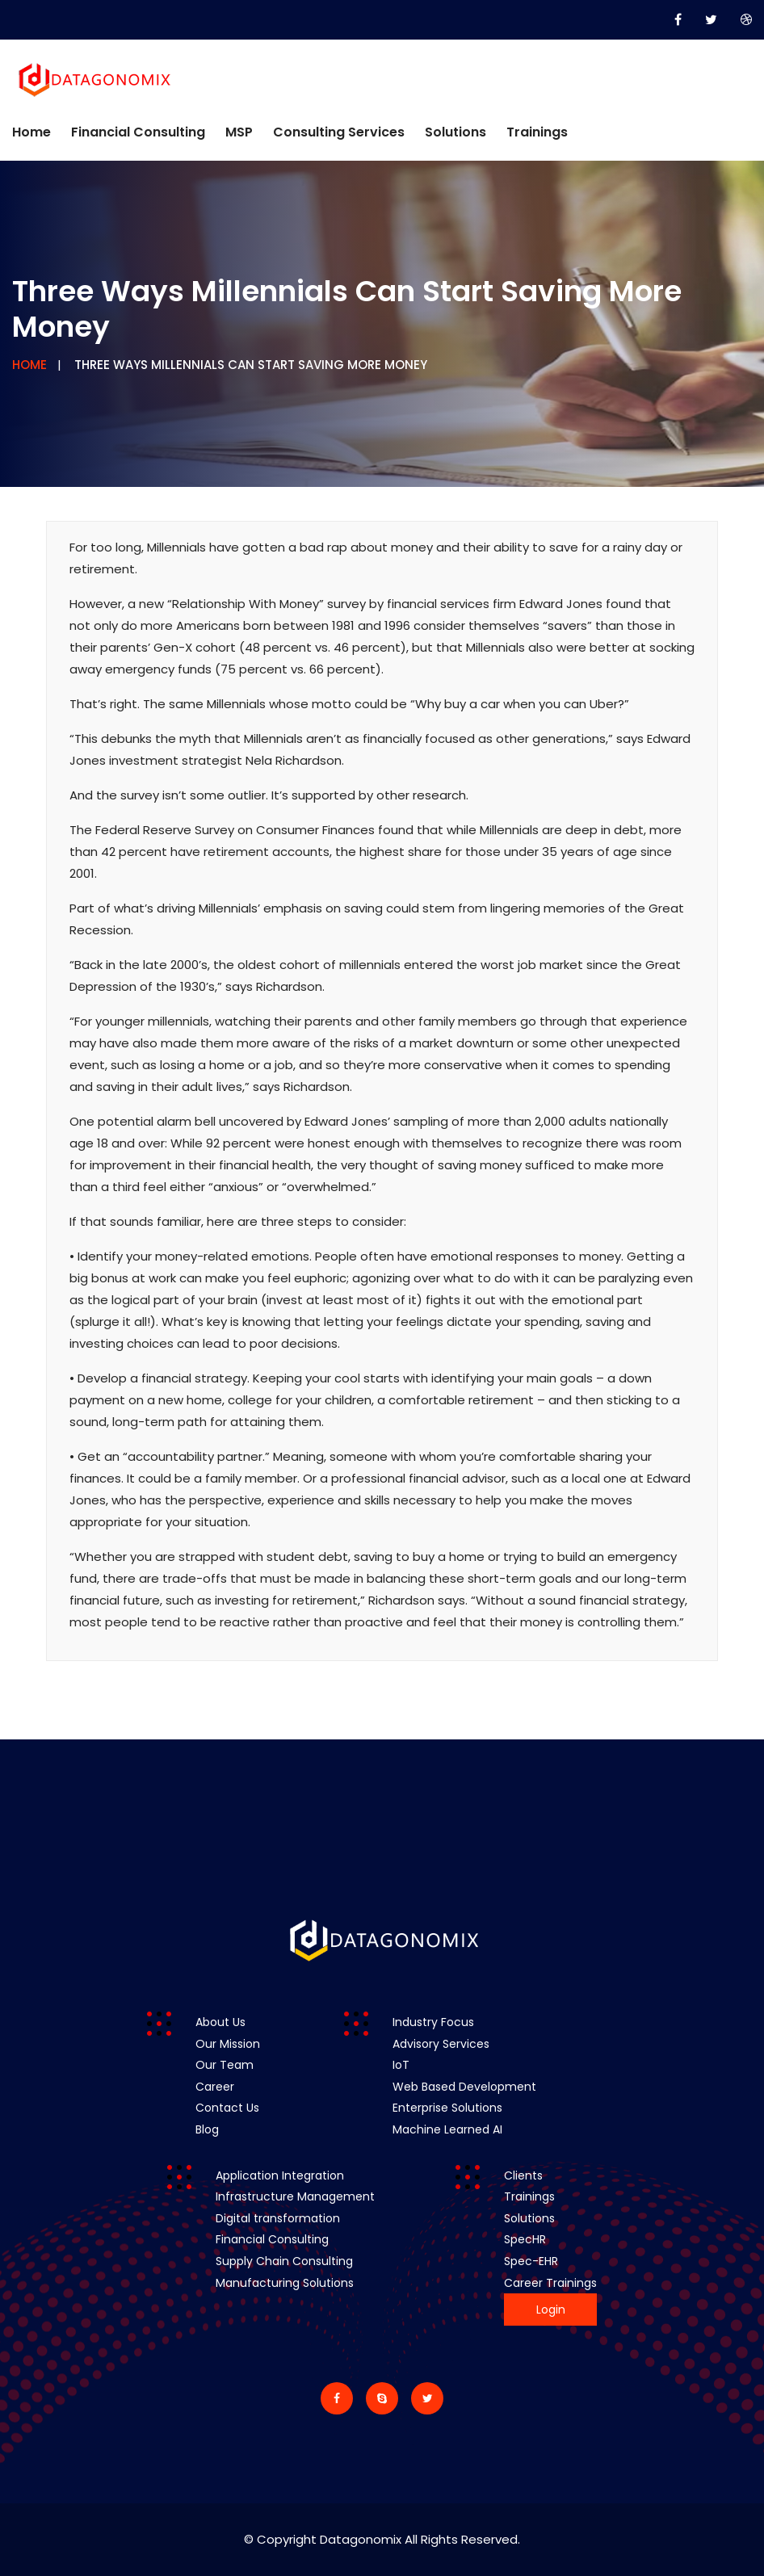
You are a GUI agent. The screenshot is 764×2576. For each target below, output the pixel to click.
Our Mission (227, 2044)
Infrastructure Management (295, 2196)
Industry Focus (433, 2022)
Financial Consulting (138, 132)
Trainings (537, 132)
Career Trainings (550, 2283)
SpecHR (525, 2239)
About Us (220, 2022)
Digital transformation (278, 2218)
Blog (207, 2129)
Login (550, 2309)
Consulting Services (339, 132)
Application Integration (280, 2175)
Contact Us (227, 2108)
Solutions (455, 132)
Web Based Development (464, 2087)
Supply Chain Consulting (284, 2261)
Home (31, 132)
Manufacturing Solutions (285, 2283)
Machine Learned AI (447, 2129)
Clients (523, 2175)
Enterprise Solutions (447, 2108)
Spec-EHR (531, 2261)
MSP (239, 132)
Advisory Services (440, 2044)
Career (214, 2087)
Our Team (224, 2065)
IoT (400, 2065)
